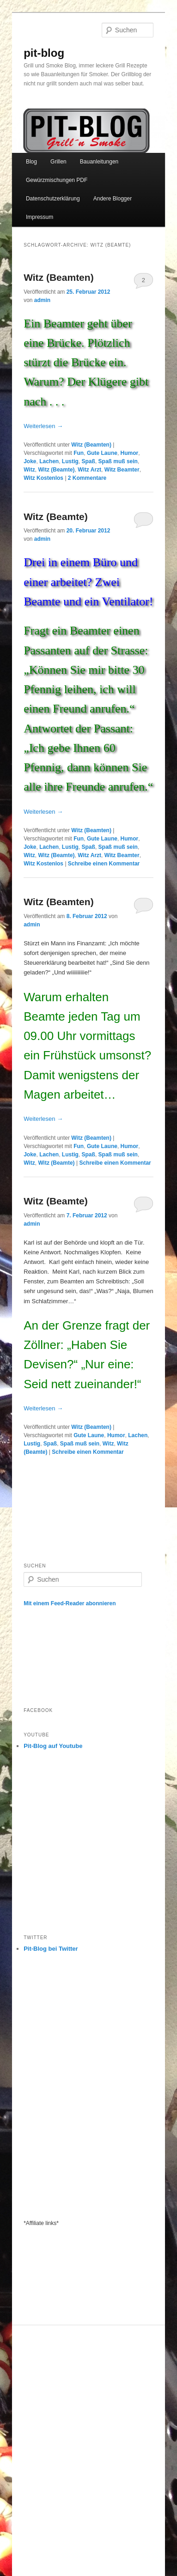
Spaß (88, 461)
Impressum (39, 217)
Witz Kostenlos (43, 478)
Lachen (49, 461)
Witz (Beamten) (58, 277)
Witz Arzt (89, 469)
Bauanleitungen (99, 161)
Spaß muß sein (118, 461)
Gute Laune (102, 453)
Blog (31, 161)
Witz (29, 469)
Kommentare (87, 478)
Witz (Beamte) (56, 469)
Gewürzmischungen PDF (56, 180)
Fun (78, 453)
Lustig (70, 461)
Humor (130, 453)
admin (42, 300)
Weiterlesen (43, 426)
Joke (30, 461)
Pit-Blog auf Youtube (53, 1745)
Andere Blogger (112, 198)
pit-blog (44, 53)
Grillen (58, 161)
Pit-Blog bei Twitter (51, 1948)
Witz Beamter (122, 469)
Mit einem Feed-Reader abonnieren (70, 1603)
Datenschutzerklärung (53, 198)
